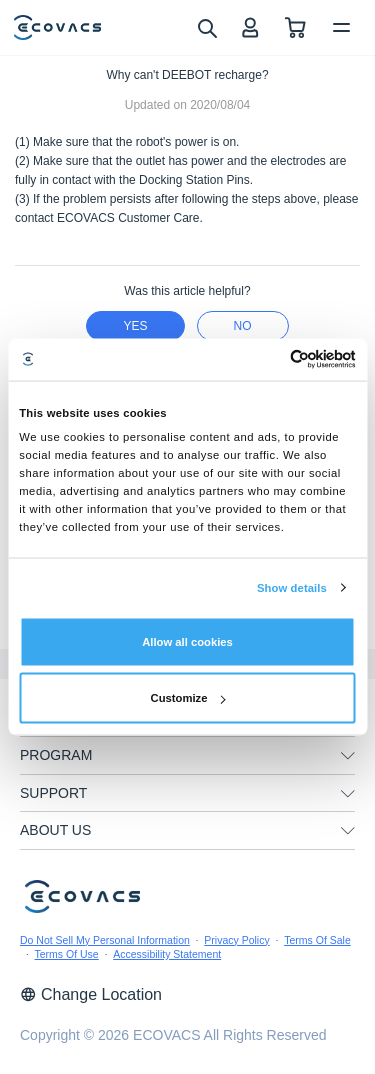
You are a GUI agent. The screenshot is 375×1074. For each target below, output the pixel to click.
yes (135, 326)
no (243, 326)
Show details (292, 588)
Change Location (91, 994)
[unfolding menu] (348, 756)
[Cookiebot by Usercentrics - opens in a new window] (270, 359)
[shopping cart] (295, 27)
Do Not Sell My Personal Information (105, 940)
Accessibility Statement (167, 954)
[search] (206, 27)
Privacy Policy (236, 940)
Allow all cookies (187, 642)
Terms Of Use (67, 954)
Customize (188, 698)
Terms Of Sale (317, 940)
